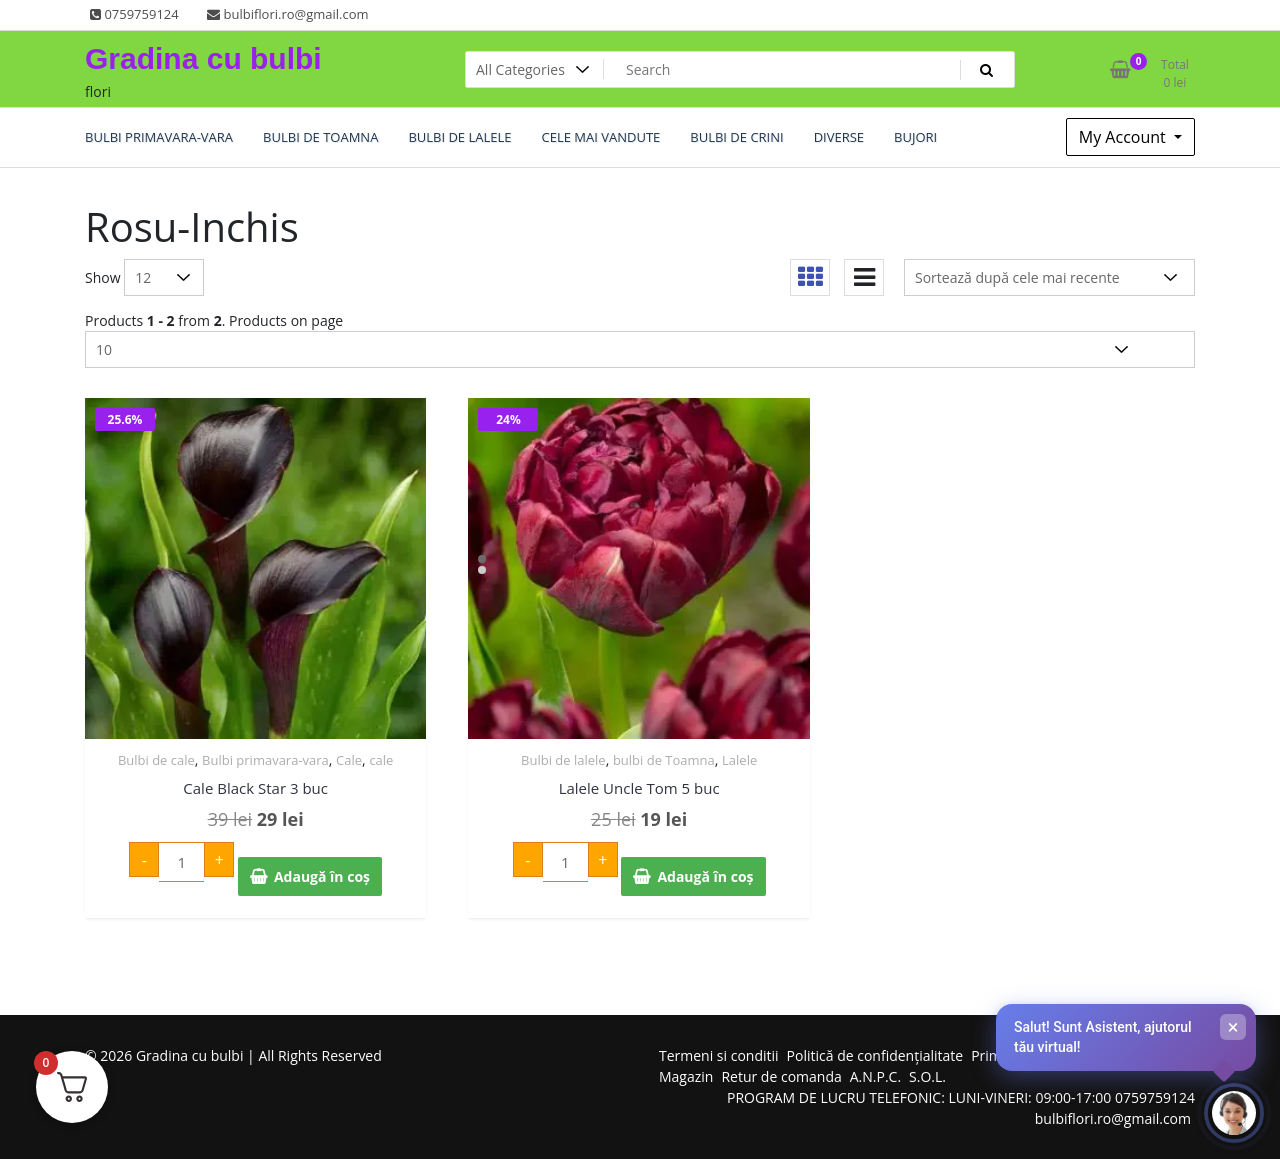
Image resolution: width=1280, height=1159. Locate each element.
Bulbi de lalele (563, 760)
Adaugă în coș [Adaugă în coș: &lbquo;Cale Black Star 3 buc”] (322, 876)
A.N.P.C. (875, 1076)
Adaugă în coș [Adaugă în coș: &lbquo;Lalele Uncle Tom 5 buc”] (705, 876)
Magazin (686, 1076)
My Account (1124, 137)
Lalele (739, 760)
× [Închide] (1233, 1027)
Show (103, 277)
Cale (349, 760)
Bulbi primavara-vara (265, 760)
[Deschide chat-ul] (1234, 1113)
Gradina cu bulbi (203, 58)
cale (381, 760)
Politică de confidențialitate (875, 1055)
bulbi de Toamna (664, 760)
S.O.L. (927, 1076)
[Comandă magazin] (1049, 277)
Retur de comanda (781, 1076)
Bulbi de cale (156, 760)
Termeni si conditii (719, 1055)
